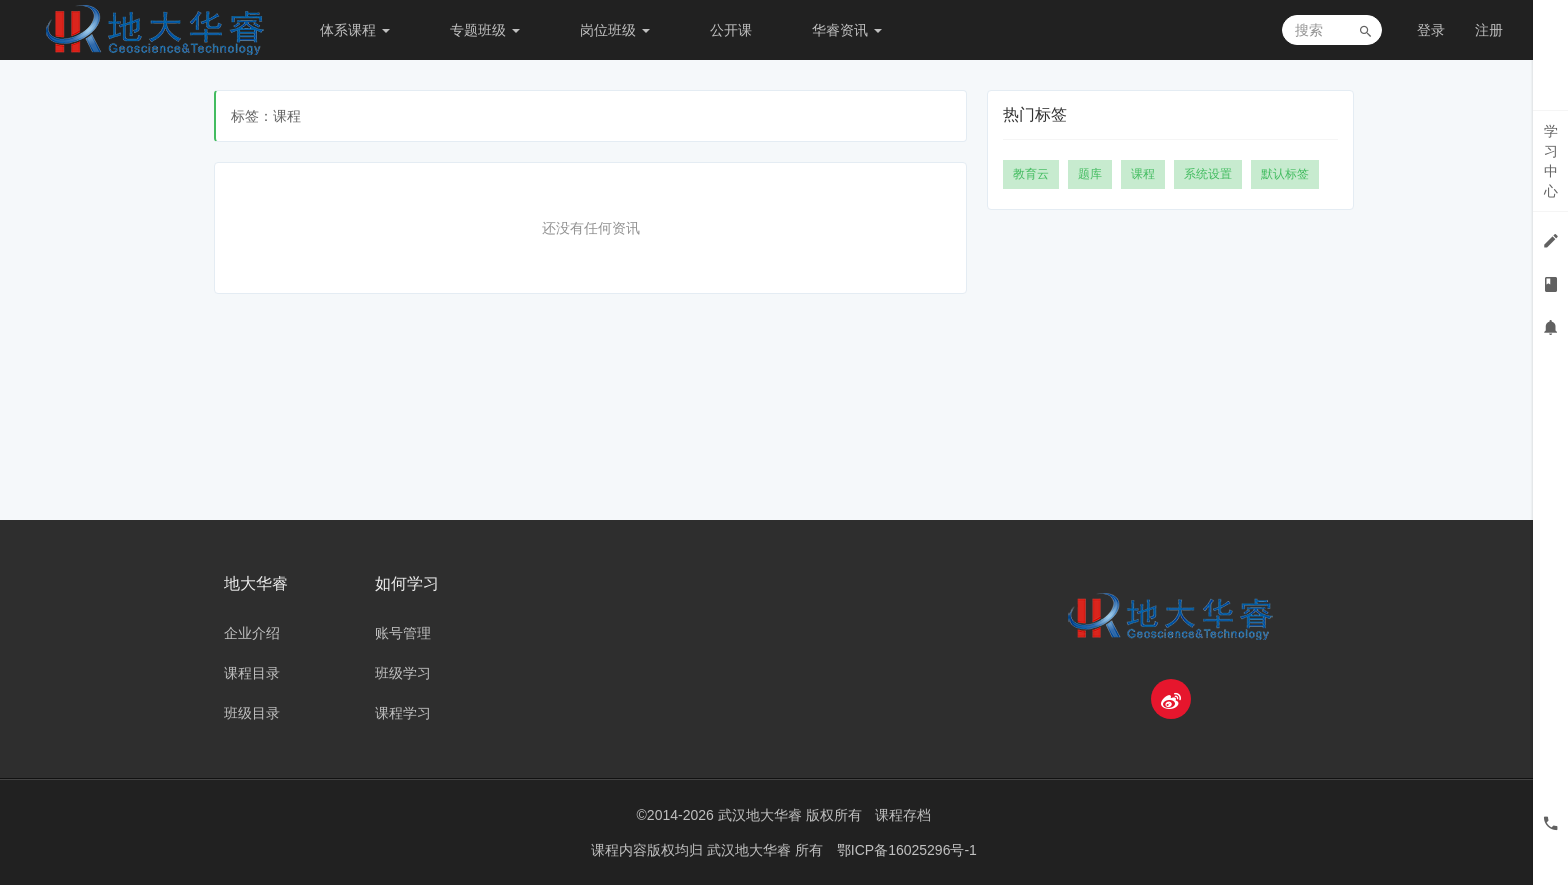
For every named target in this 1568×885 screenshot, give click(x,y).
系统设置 (1208, 174)
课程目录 (252, 673)
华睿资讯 (847, 30)
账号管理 (403, 633)
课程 (1143, 174)
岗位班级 (615, 30)
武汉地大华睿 (751, 850)
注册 (1489, 30)
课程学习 (403, 713)
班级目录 (252, 713)
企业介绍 (252, 633)
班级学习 (403, 673)
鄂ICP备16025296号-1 (907, 850)
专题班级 (485, 30)
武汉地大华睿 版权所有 (790, 815)
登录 (1431, 30)
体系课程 (355, 30)
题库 (1090, 174)
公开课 (731, 30)
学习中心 (1551, 161)
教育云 (1031, 174)
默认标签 (1285, 174)
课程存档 (903, 815)
